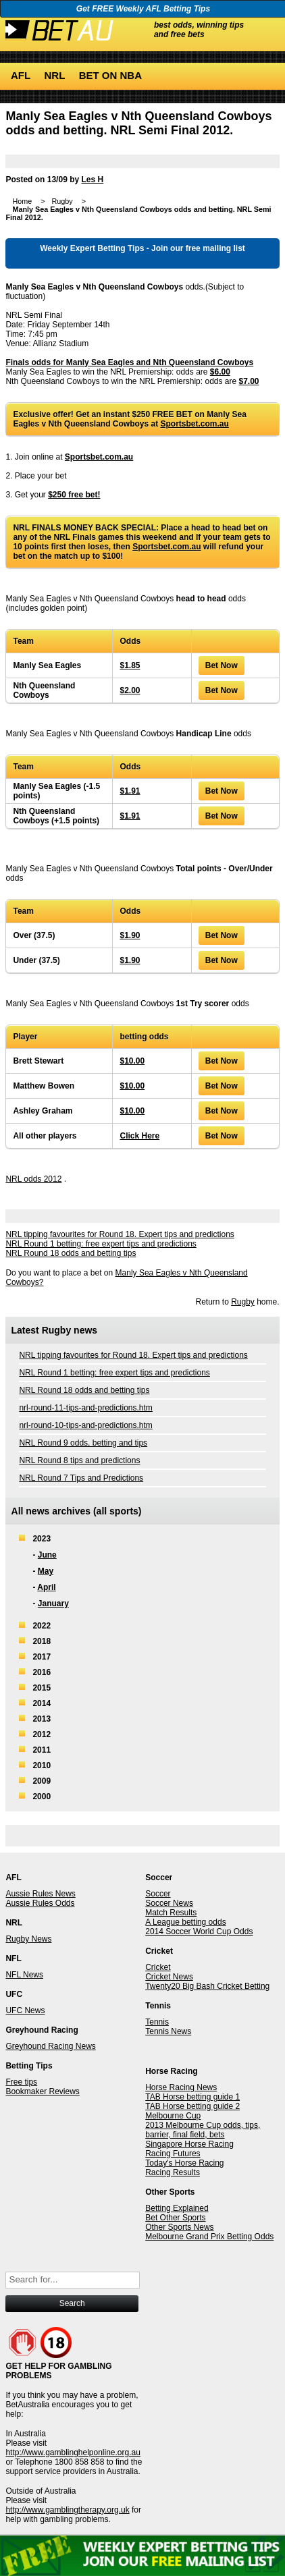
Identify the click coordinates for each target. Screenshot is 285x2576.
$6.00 (220, 372)
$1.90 (130, 935)
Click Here (139, 1136)
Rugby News (28, 1939)
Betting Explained (176, 2208)
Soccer (157, 1893)
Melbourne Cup (173, 2115)
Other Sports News (179, 2227)
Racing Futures (172, 2153)
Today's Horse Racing (184, 2163)
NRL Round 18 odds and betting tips (70, 1253)
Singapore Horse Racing (189, 2144)
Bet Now (221, 665)
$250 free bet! (74, 494)
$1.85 (130, 665)
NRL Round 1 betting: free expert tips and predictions (100, 1244)
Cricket (157, 1967)
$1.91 (130, 791)
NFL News (24, 1974)
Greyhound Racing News (50, 2046)
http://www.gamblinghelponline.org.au (72, 2452)
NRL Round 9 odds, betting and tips (83, 1443)
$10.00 (132, 1061)
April (46, 1587)
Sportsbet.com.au (195, 424)
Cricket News (169, 1976)
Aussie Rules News (40, 1893)
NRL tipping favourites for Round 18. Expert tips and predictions (119, 1234)
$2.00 (130, 690)
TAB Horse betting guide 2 (192, 2106)
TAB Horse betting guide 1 (192, 2097)
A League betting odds (185, 1922)
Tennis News (168, 2031)
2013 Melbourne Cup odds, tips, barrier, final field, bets (202, 2129)
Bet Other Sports (175, 2217)
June (47, 1555)
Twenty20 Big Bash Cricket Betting (207, 1986)
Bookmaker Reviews (42, 2091)
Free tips (21, 2082)
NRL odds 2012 (33, 1179)
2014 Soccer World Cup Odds (199, 1931)
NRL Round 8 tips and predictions (79, 1460)
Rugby (243, 1302)
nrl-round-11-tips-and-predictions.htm (85, 1408)
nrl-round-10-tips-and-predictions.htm (85, 1425)
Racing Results (172, 2172)
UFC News (25, 2010)
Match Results (171, 1912)
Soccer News (169, 1903)
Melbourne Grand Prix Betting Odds (209, 2236)
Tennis (157, 2022)
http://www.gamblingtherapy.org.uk (67, 2510)
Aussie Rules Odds (39, 1903)
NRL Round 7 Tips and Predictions (81, 1478)
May (45, 1571)
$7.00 (249, 381)
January (53, 1603)
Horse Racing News (181, 2087)
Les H (92, 179)
